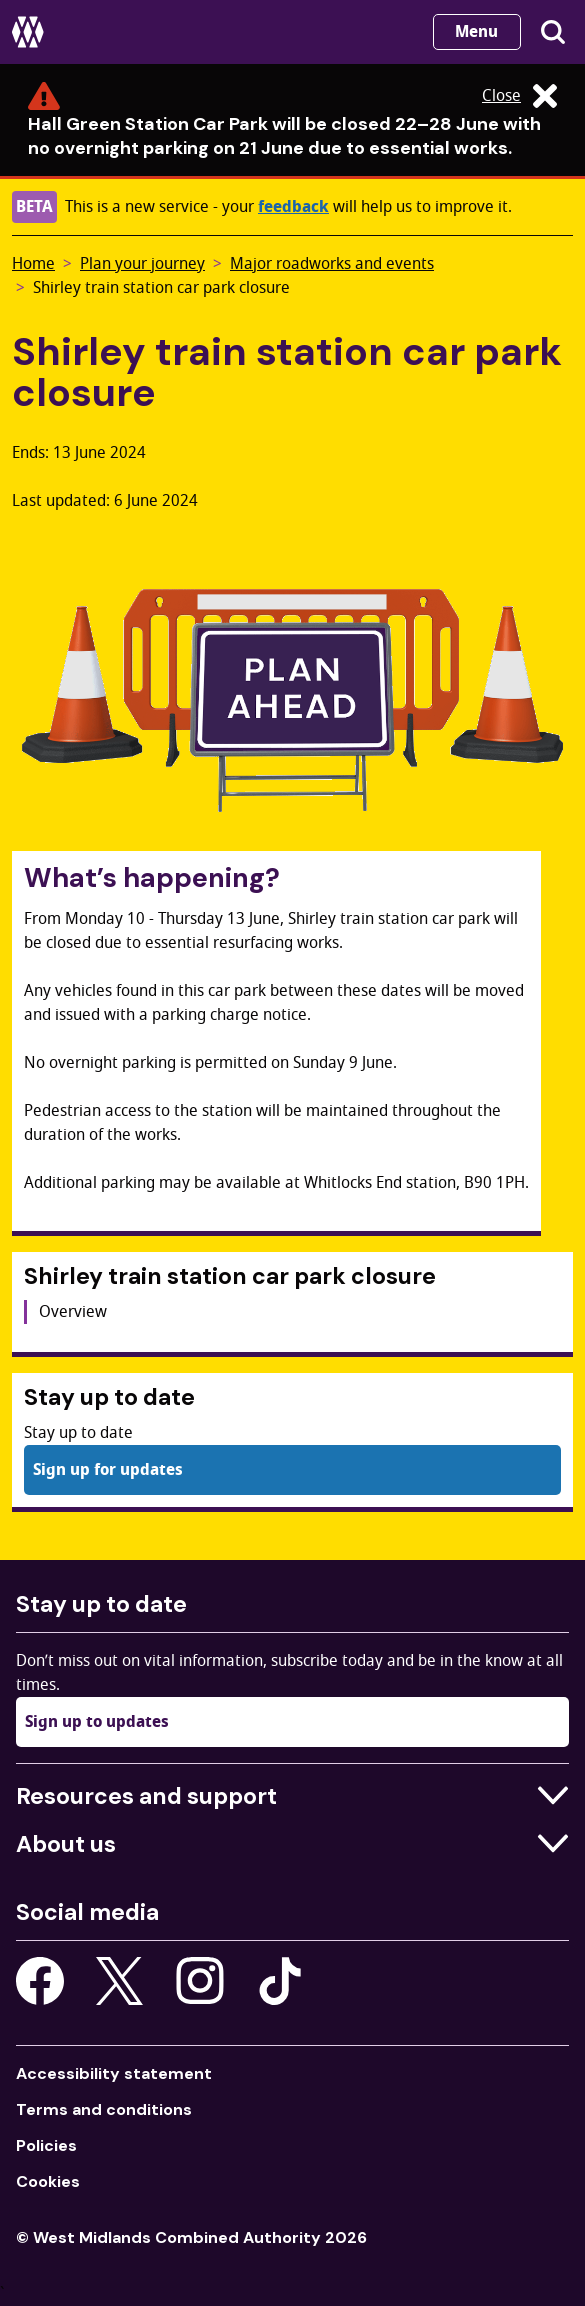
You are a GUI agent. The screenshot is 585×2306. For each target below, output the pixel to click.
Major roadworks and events (332, 264)
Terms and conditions (104, 2109)
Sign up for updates (108, 1470)
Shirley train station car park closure (161, 288)
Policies (46, 2145)
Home (33, 264)
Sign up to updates (97, 1722)
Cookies (48, 2181)
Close (519, 96)
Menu (476, 32)
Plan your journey (142, 264)
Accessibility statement (114, 2073)
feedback (293, 207)
